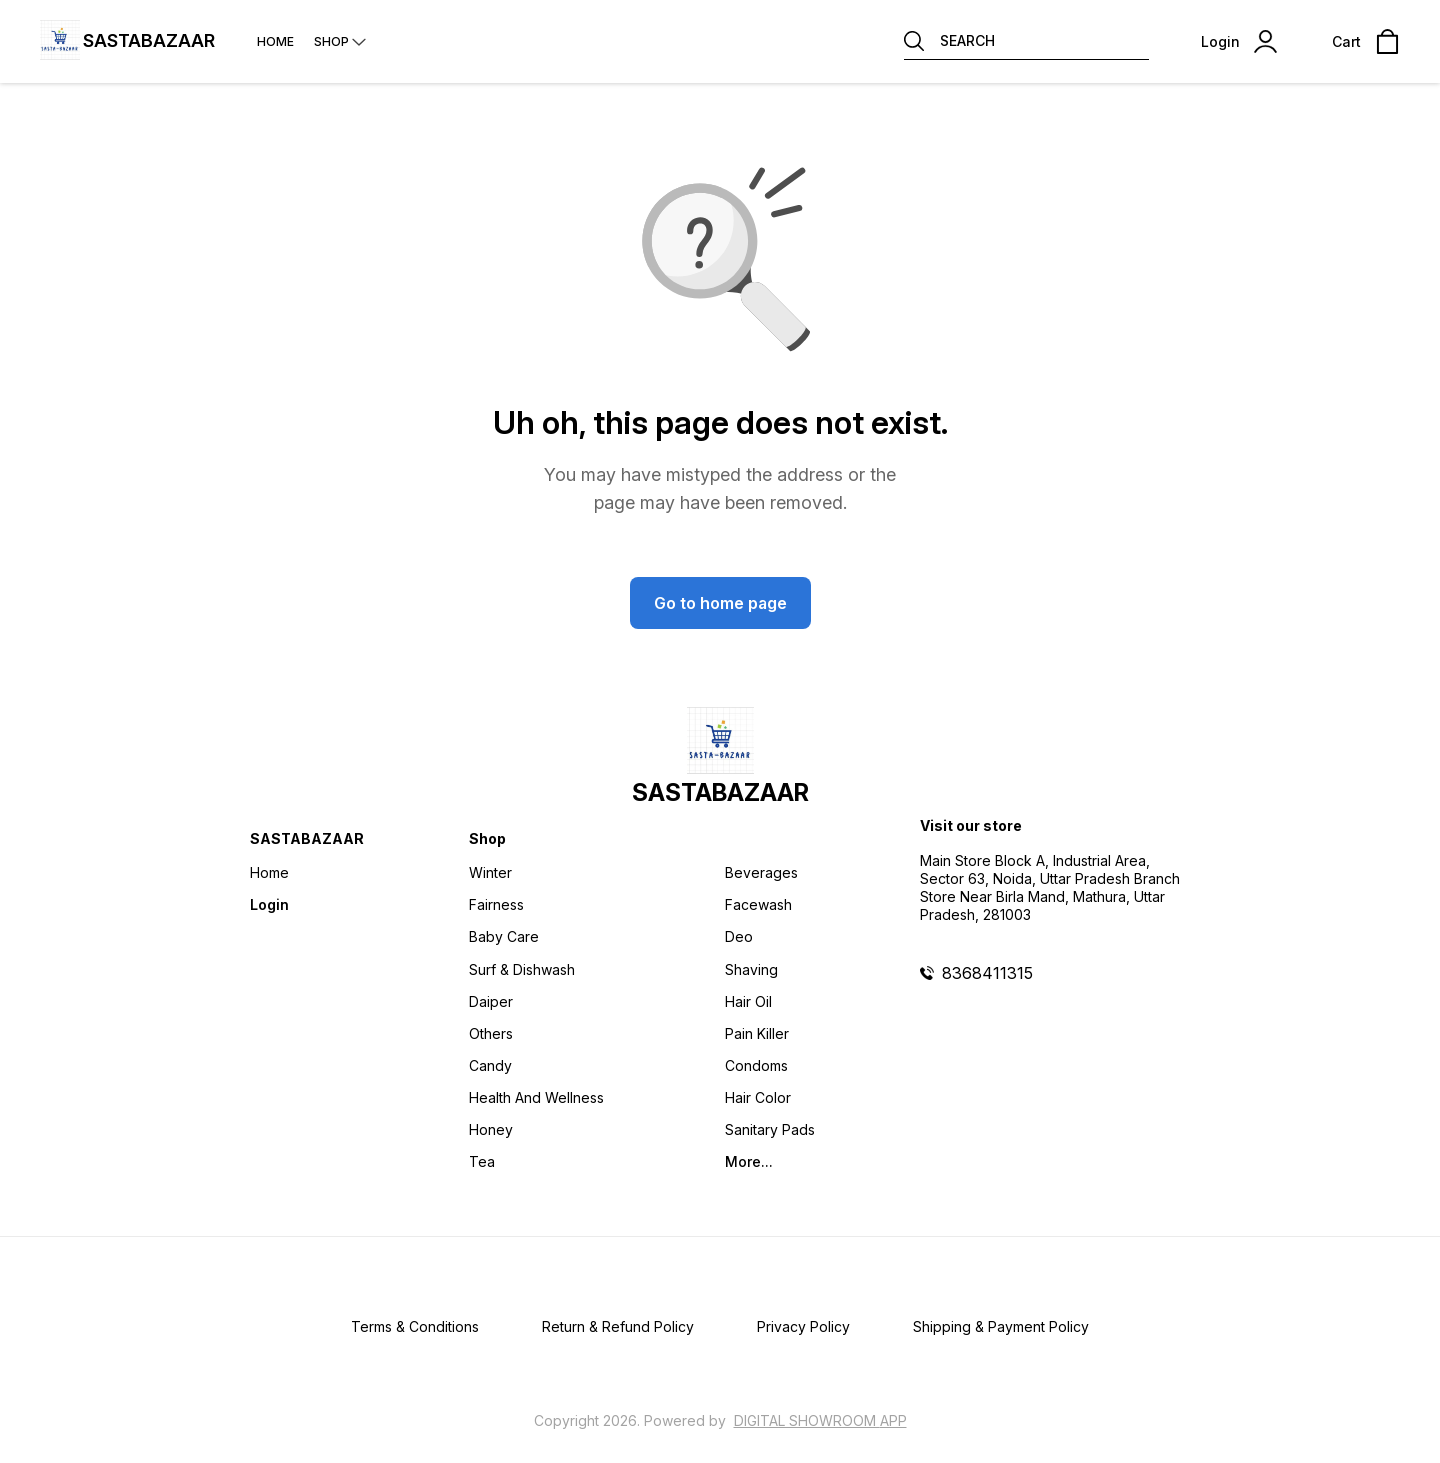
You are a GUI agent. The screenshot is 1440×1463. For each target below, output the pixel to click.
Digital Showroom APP (820, 1420)
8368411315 (987, 973)
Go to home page (720, 603)
